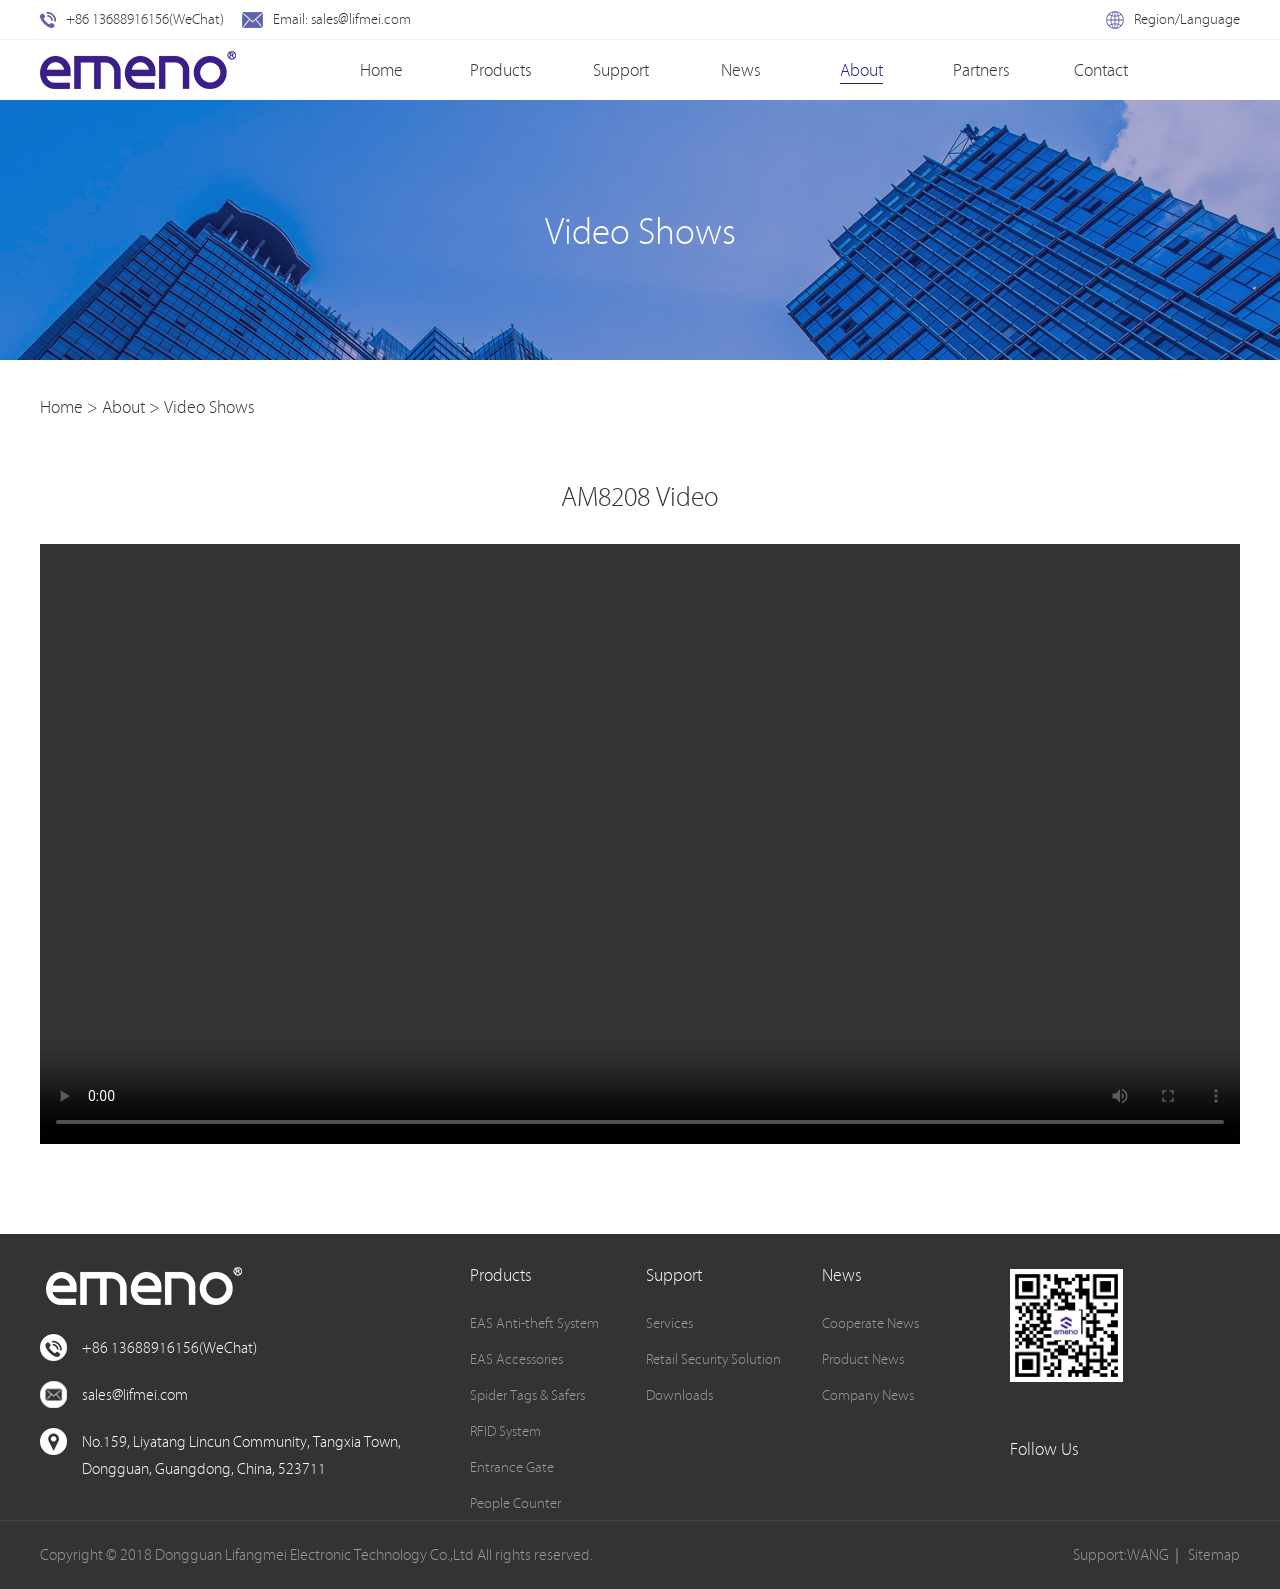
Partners (981, 69)
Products (501, 69)
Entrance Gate (512, 1467)
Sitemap (1214, 1554)
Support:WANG (1121, 1554)
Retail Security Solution (713, 1359)
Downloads (679, 1395)
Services (669, 1323)
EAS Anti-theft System (534, 1323)
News (741, 69)
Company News (868, 1395)
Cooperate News (870, 1323)
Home (381, 69)
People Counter (515, 1503)
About (861, 69)
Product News (863, 1359)
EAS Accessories (516, 1359)
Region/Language (1173, 19)
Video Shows (209, 406)
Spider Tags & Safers (527, 1395)
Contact (1101, 69)
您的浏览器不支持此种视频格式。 (640, 844)
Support (621, 69)
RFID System (505, 1431)
